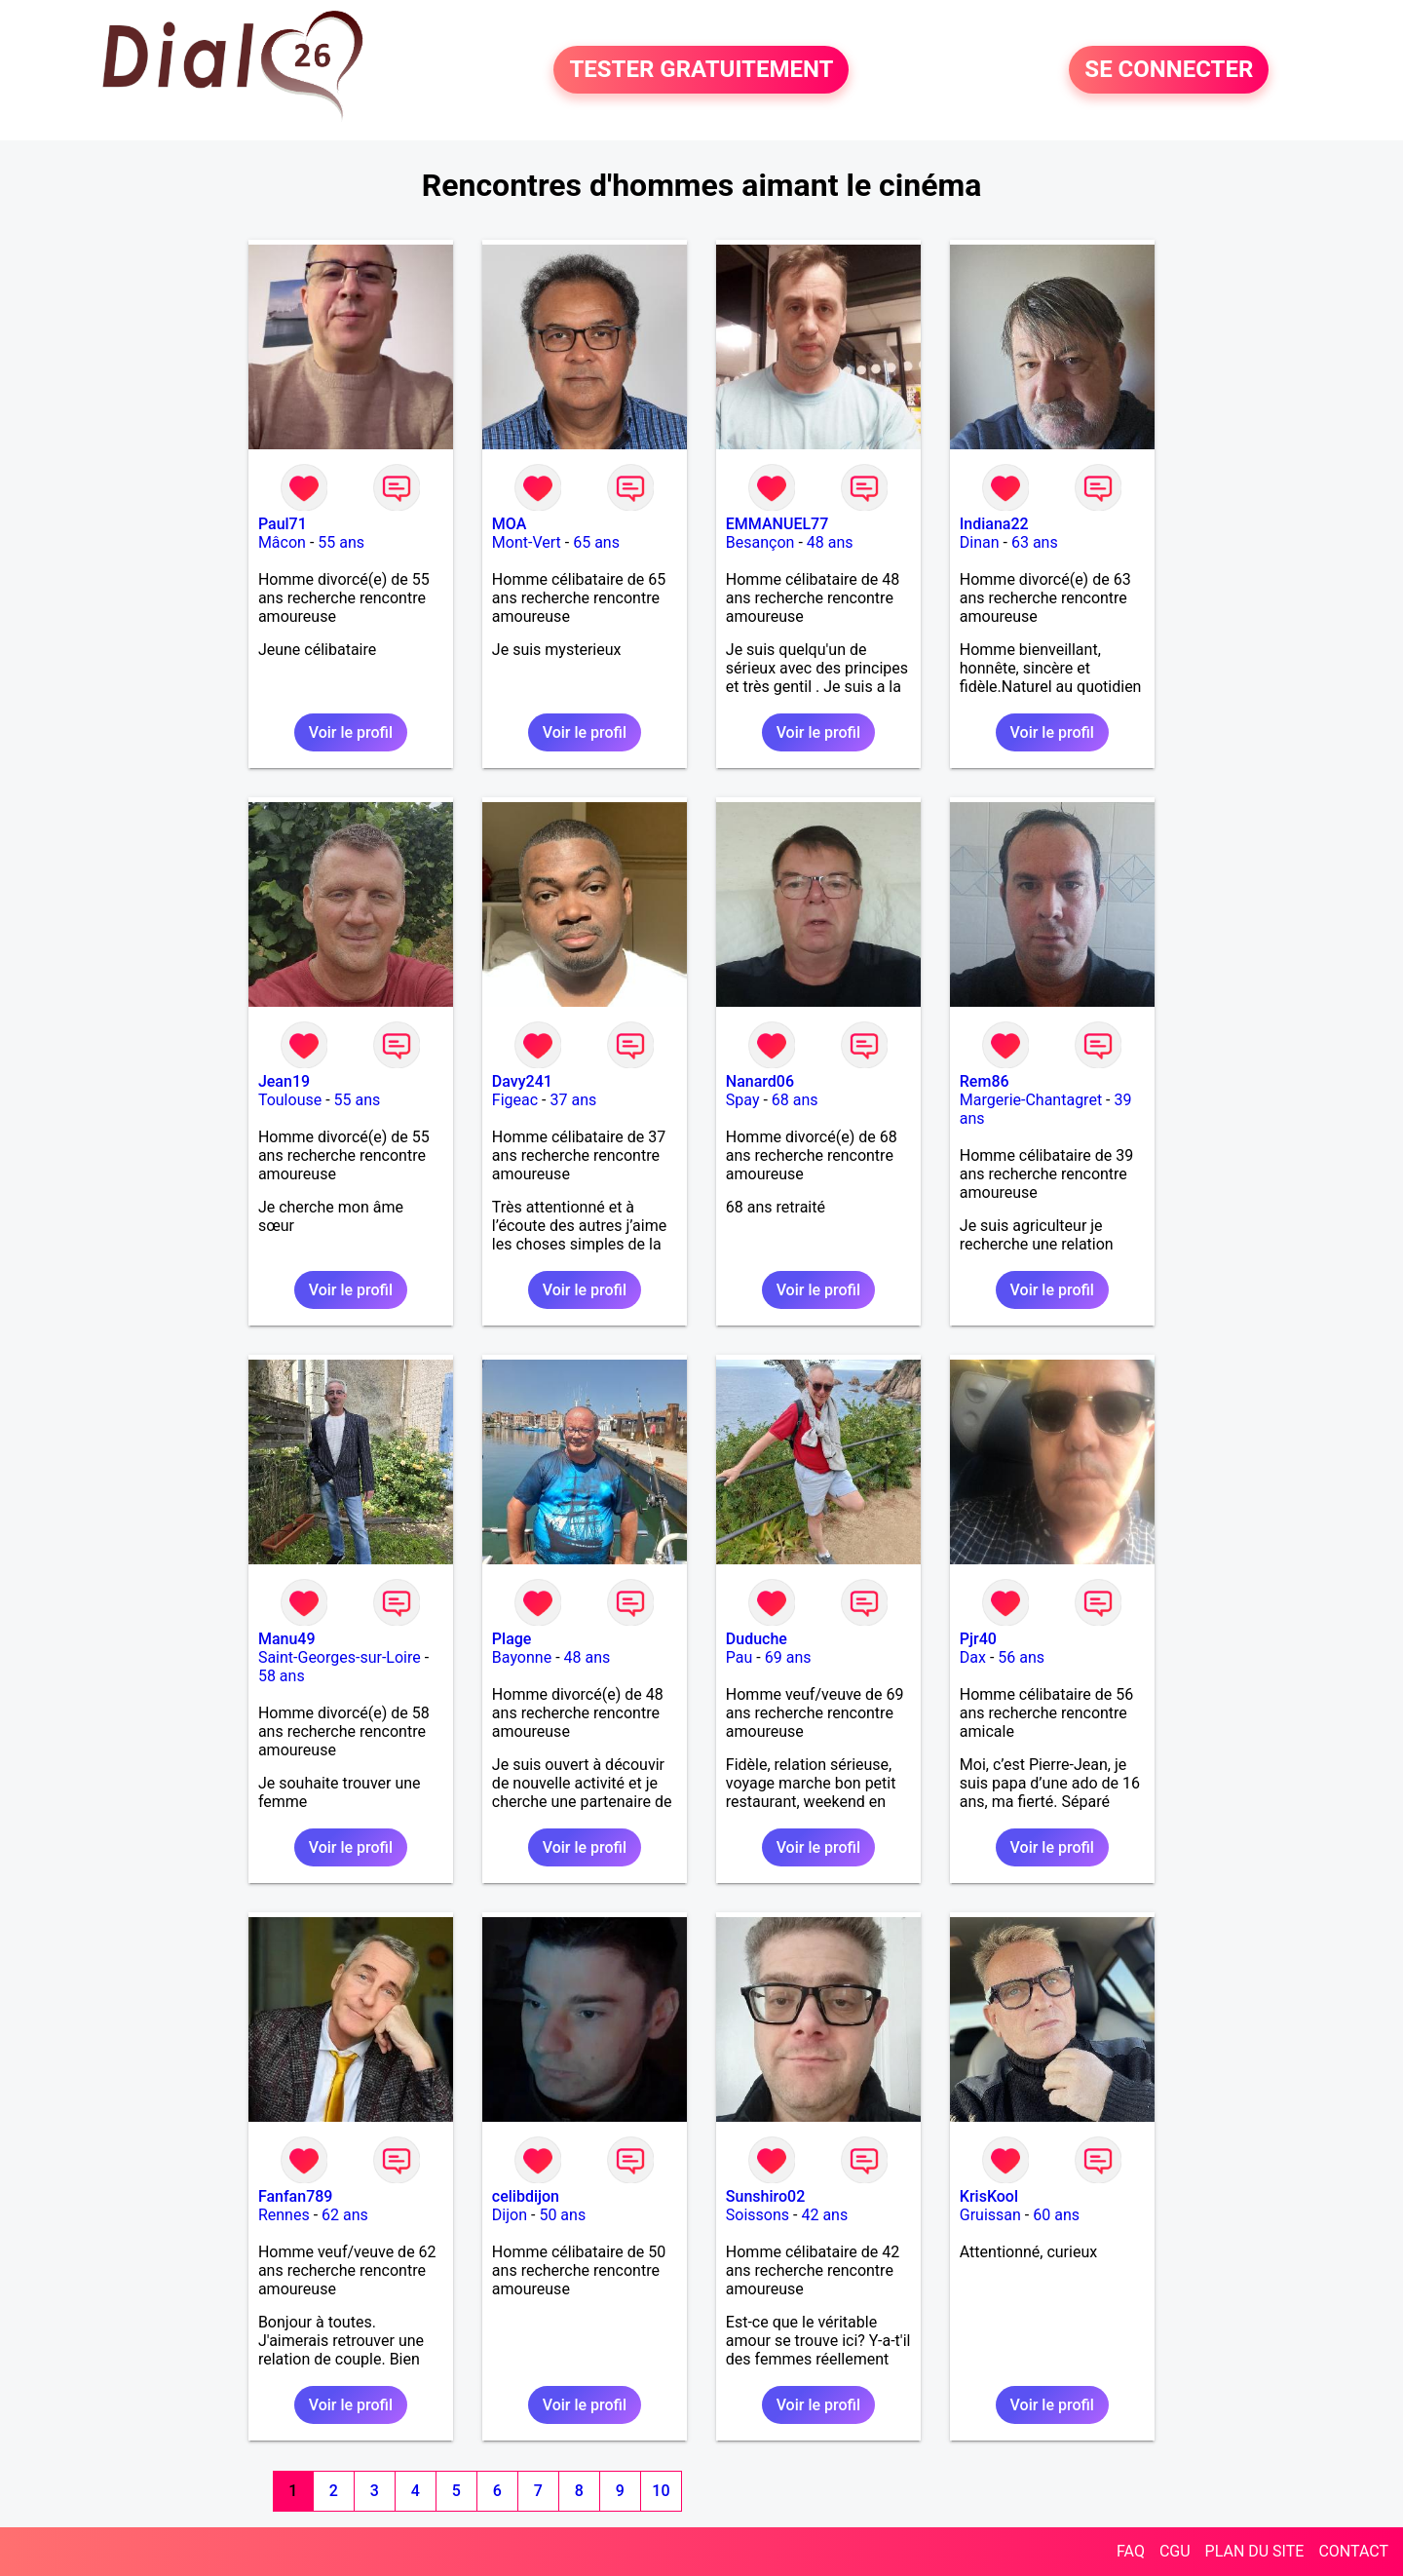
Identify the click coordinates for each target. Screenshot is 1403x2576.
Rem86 (984, 1081)
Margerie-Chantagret (1031, 1100)
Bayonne (521, 1657)
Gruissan (990, 2215)
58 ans (281, 1676)
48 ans (830, 542)
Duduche (756, 1639)
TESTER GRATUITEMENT (701, 70)
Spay (743, 1100)
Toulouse (290, 1100)
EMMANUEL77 (777, 524)
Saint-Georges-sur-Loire (339, 1657)
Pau (739, 1657)
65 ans (596, 542)
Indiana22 (994, 524)
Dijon (509, 2215)
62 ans (345, 2215)
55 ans (341, 542)
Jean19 (284, 1081)
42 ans (824, 2215)
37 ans (573, 1100)
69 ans (788, 1657)
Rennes (284, 2215)
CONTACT (1353, 2551)
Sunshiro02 (765, 2196)
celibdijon (525, 2196)
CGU (1175, 2551)
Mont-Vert (526, 542)
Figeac (515, 1100)
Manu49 (287, 1639)
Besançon (760, 542)
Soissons (757, 2215)
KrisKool (989, 2196)
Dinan (980, 542)
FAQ (1131, 2551)
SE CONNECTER (1168, 70)
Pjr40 (978, 1639)
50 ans (562, 2215)
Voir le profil (351, 732)
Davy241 (522, 1081)
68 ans (795, 1100)
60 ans (1056, 2215)
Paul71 (282, 524)
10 (660, 2490)
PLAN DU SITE (1255, 2551)
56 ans (1021, 1657)
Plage (512, 1639)
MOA (509, 524)
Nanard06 (760, 1081)
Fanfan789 (295, 2196)
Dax (973, 1657)
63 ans (1034, 542)
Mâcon (282, 542)
